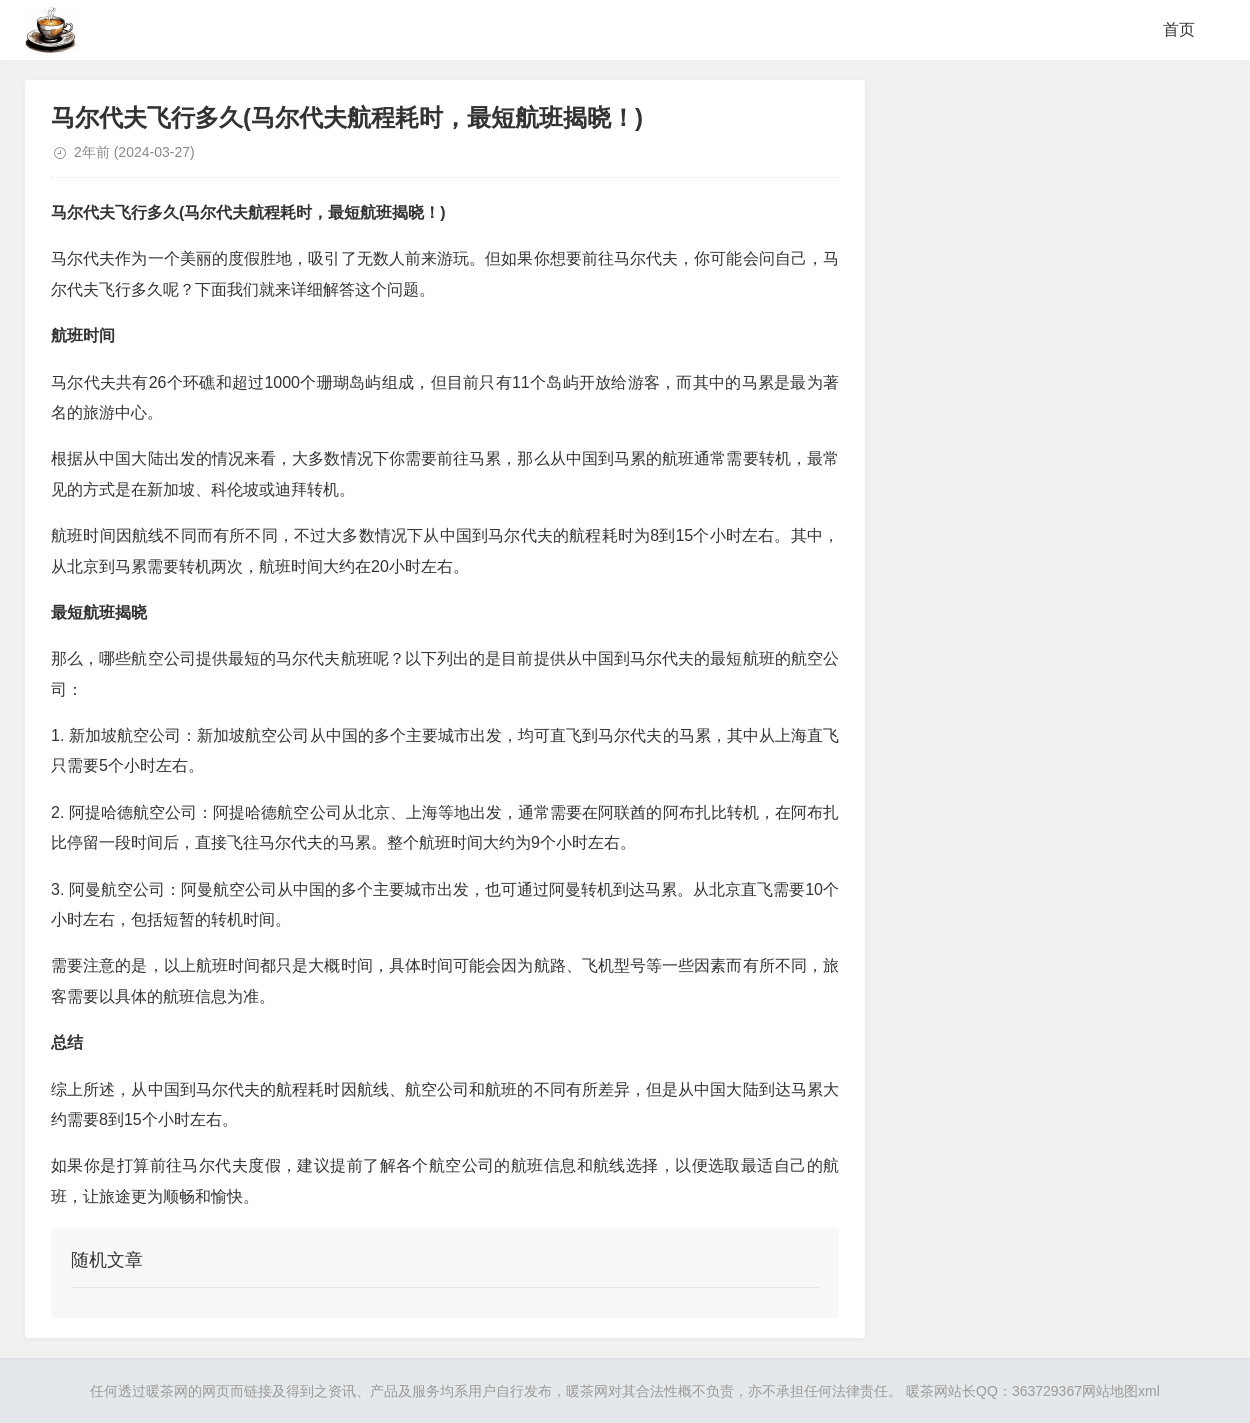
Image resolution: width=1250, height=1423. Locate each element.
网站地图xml (1121, 1391)
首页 (1179, 29)
